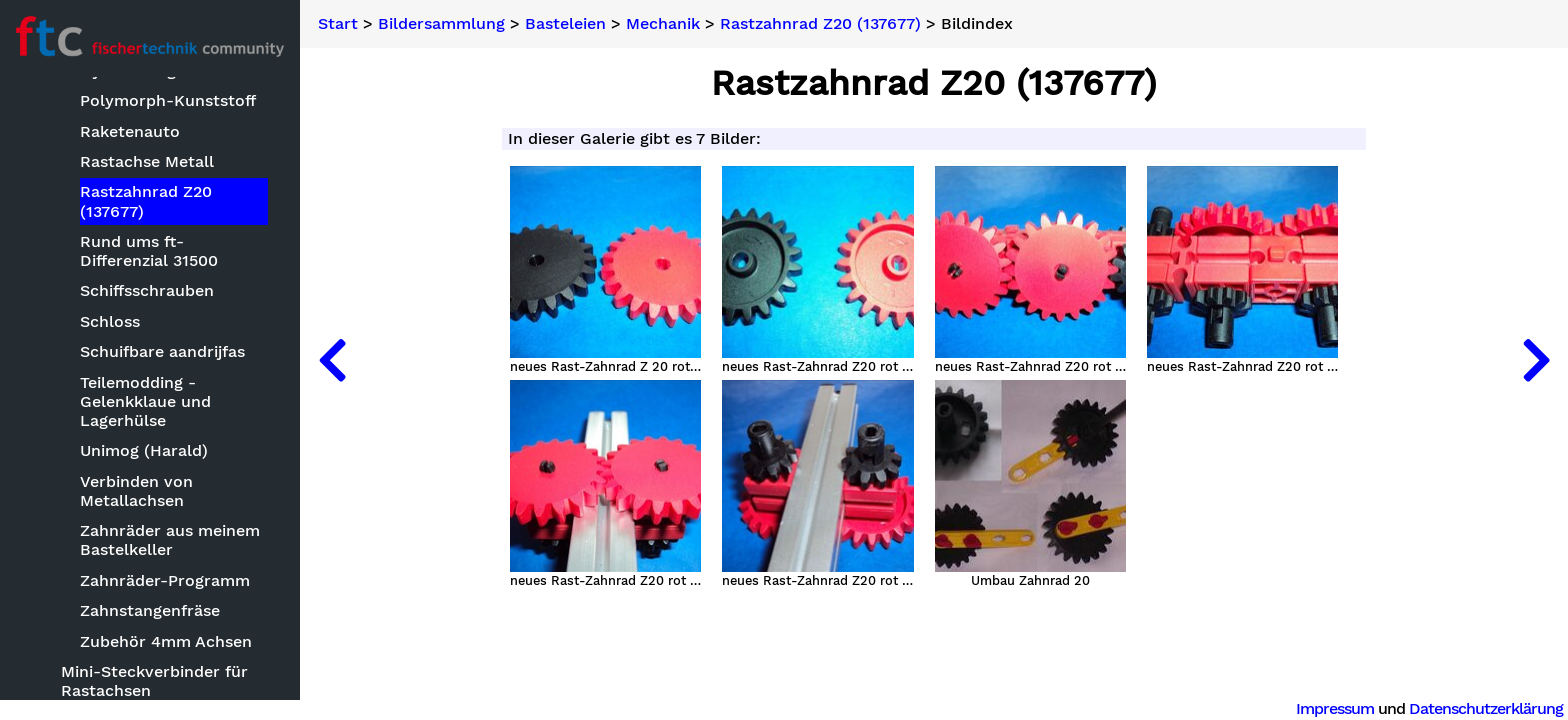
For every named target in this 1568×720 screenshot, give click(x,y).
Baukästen (102, 321)
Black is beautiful (128, 381)
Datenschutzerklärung (1486, 708)
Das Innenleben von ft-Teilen (151, 482)
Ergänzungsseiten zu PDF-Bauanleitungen (163, 654)
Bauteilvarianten (125, 351)
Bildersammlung (85, 178)
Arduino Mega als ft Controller (137, 281)
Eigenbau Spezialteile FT (156, 552)
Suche (46, 111)
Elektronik (101, 613)
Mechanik (663, 24)
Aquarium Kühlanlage (145, 241)
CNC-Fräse (103, 442)
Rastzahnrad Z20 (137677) (820, 24)
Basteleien (82, 210)
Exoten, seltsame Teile (148, 693)
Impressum (1335, 708)
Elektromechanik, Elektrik (161, 583)
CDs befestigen (119, 412)
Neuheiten (62, 144)
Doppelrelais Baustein (146, 522)
